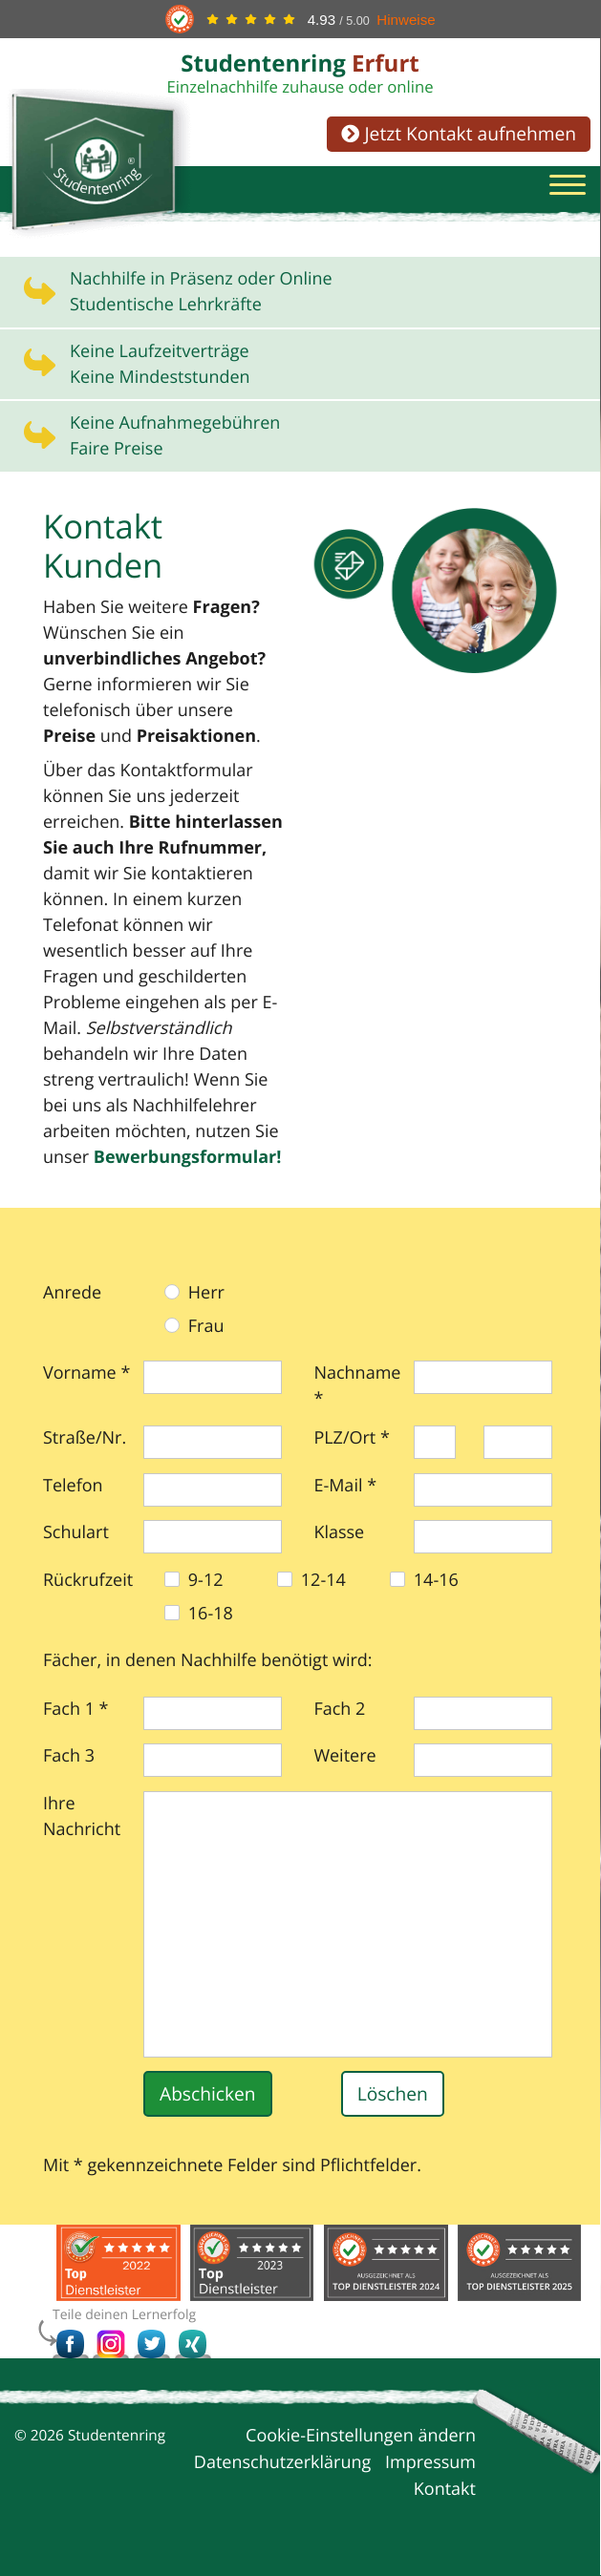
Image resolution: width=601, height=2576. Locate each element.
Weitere (344, 1756)
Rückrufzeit (88, 1581)
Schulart (76, 1533)
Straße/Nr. (84, 1438)
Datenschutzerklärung (282, 2463)
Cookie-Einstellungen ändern (361, 2436)
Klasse (338, 1533)
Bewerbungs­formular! (188, 1158)
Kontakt (445, 2490)
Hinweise (405, 19)
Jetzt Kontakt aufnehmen (458, 133)
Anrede (72, 1293)
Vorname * (86, 1373)
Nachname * (356, 1386)
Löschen (392, 2094)
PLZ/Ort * (351, 1438)
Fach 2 (339, 1710)
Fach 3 (69, 1756)
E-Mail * (344, 1486)
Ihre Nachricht (81, 1817)
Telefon (73, 1486)
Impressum (430, 2463)
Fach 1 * (76, 1710)
